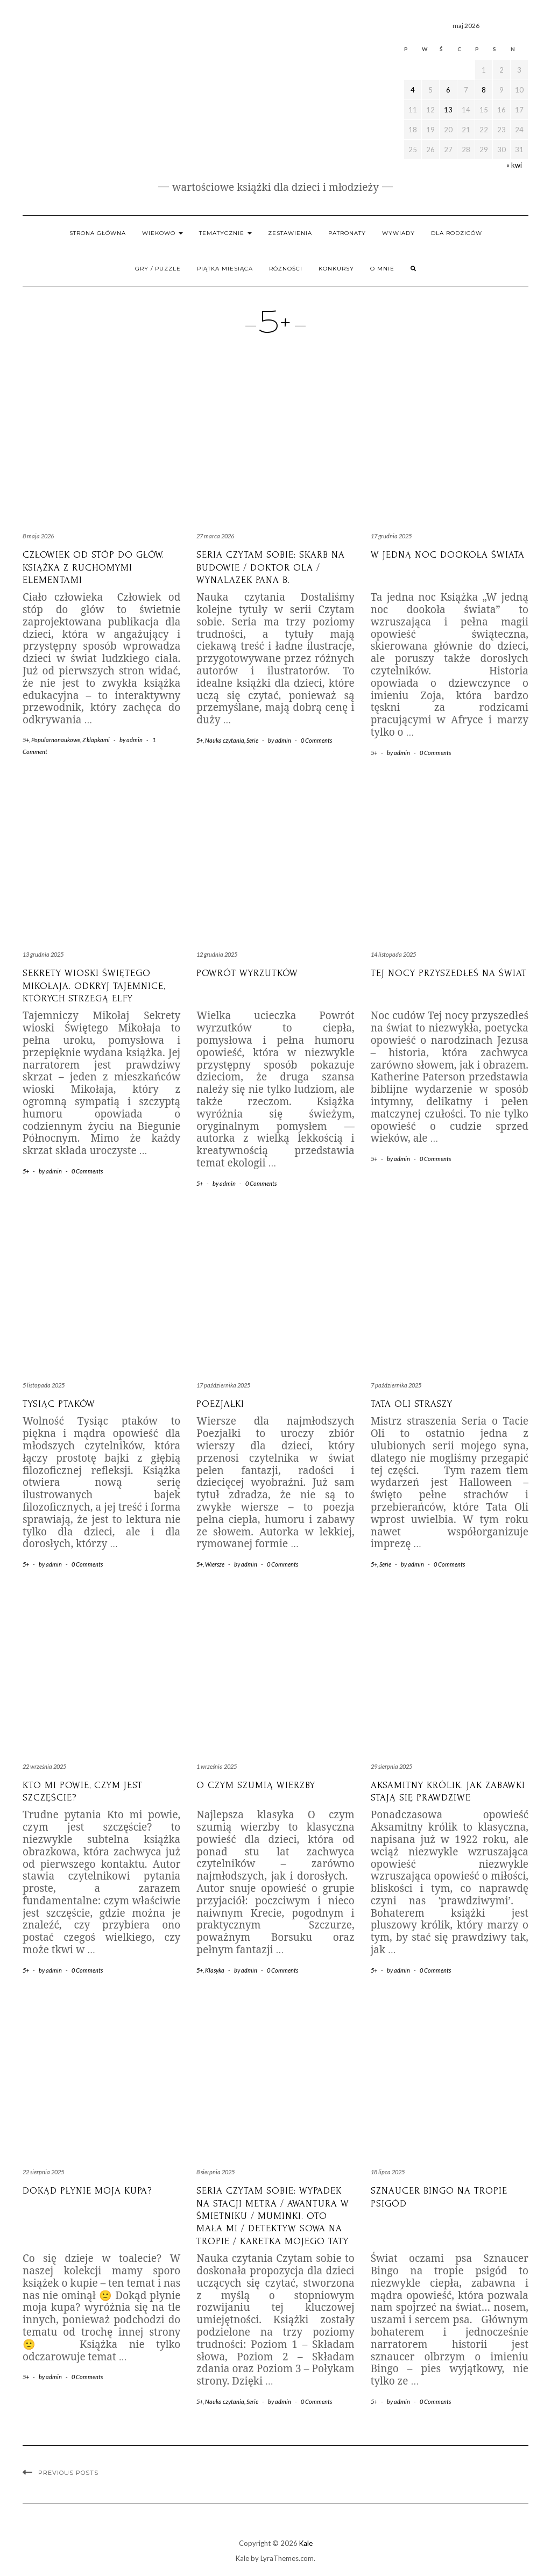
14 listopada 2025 (393, 954)
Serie (252, 740)
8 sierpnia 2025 (215, 2171)
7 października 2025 (396, 1385)
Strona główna (97, 233)
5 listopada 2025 (44, 1385)
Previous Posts (68, 2473)
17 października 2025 (223, 1385)
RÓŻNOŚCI (285, 268)
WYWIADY (398, 233)
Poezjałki (220, 1404)
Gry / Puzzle (158, 268)
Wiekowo (162, 233)
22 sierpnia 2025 (43, 2171)
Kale (306, 2543)
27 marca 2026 (215, 535)
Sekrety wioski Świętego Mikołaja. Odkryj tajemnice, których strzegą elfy (94, 986)
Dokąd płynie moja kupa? (87, 2191)
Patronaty (347, 233)
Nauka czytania (224, 740)
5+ (26, 739)
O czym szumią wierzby (255, 1785)
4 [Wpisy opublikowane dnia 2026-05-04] (413, 90)
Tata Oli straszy (412, 1404)
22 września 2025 (44, 1766)
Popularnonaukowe (55, 739)
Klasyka (214, 1970)
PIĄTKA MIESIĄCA (225, 268)
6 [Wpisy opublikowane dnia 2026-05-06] (448, 90)
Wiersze (214, 1564)
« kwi (514, 165)
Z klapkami (96, 739)
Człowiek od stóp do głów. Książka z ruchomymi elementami (93, 567)
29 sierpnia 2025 (391, 1766)
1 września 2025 (216, 1766)
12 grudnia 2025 (216, 954)
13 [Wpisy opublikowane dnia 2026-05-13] (448, 109)
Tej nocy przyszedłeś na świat (449, 973)
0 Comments (316, 740)
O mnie (382, 268)
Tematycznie (225, 233)
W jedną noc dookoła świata (448, 555)
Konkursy (336, 268)
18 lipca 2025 (388, 2171)
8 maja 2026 (38, 535)
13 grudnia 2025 (43, 954)
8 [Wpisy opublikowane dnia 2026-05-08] (484, 90)
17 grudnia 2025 (391, 535)
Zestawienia (290, 233)
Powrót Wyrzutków (247, 973)
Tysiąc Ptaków (59, 1404)
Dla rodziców (456, 233)
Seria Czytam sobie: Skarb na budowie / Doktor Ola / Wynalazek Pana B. (270, 567)
